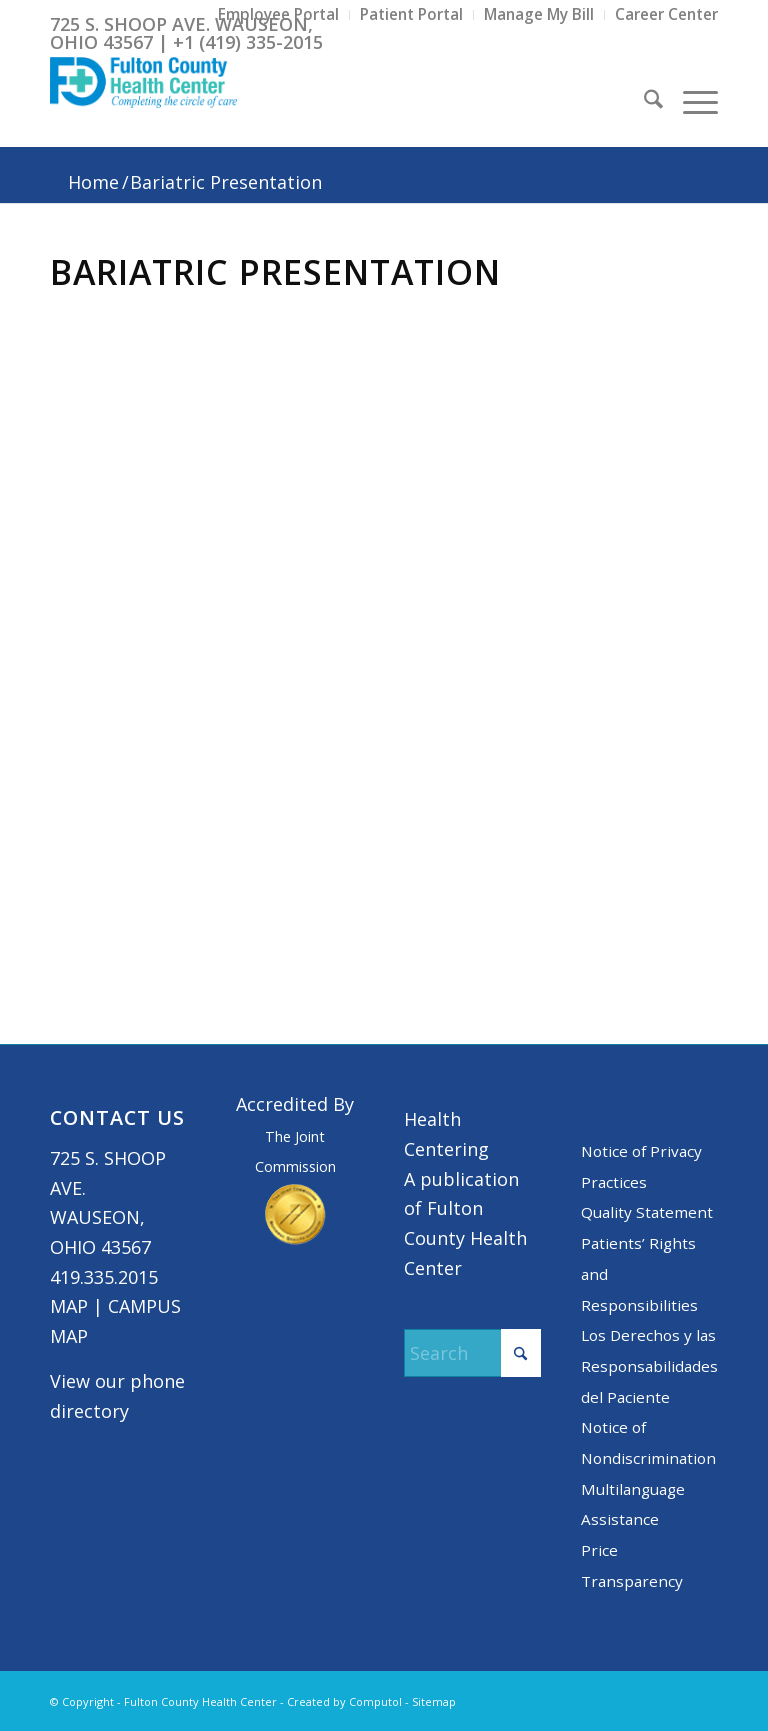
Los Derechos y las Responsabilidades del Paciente (649, 1365)
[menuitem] (279, 15)
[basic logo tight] (143, 102)
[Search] (643, 102)
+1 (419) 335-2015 (248, 42)
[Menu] (690, 102)
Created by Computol (344, 1701)
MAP (69, 1306)
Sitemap (434, 1701)
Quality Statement (647, 1212)
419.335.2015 (104, 1277)
